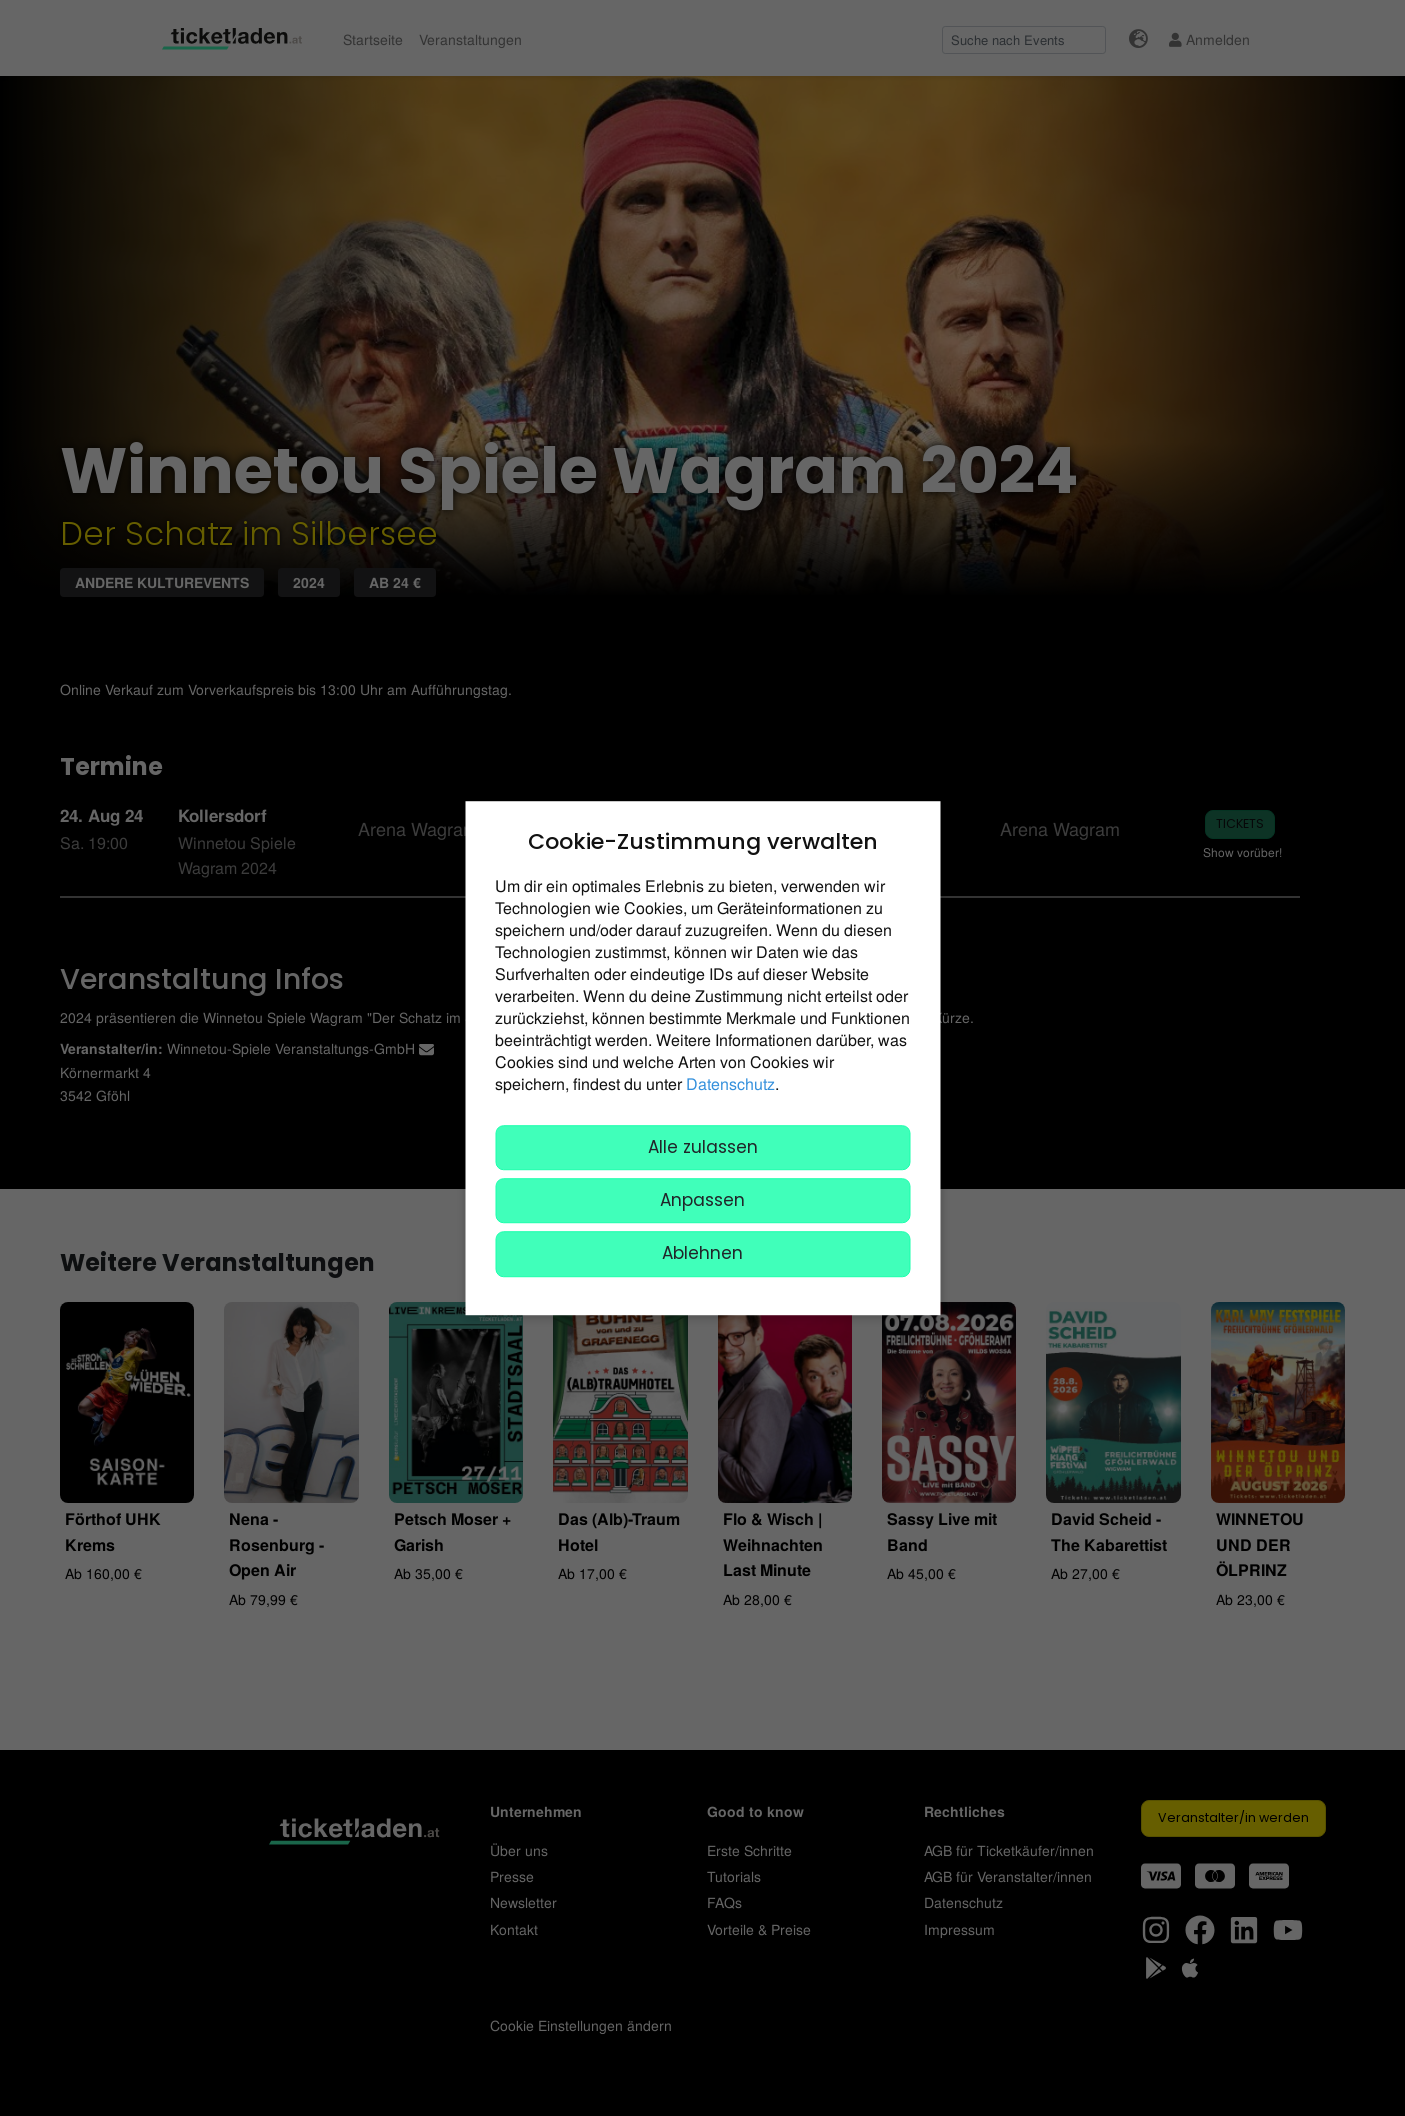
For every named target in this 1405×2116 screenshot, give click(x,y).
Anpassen (702, 1200)
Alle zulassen (703, 1147)
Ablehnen (702, 1254)
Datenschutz (730, 1083)
